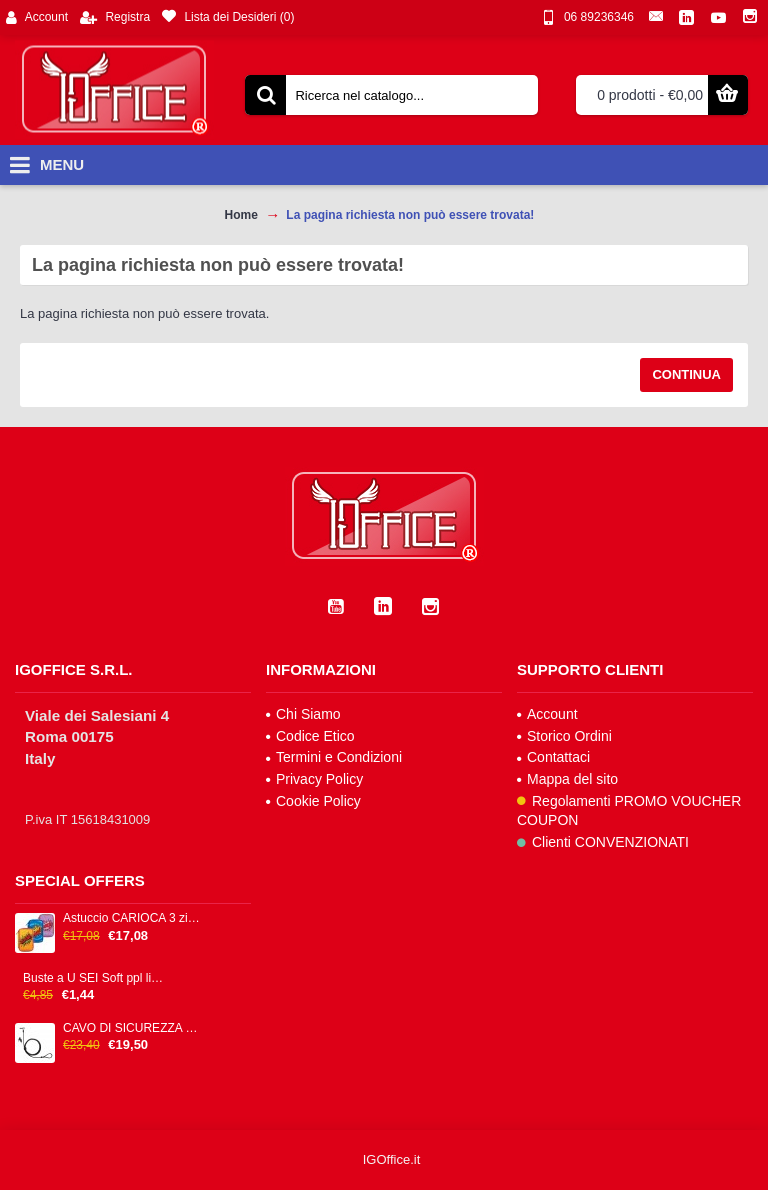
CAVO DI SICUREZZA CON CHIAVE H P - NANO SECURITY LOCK (134, 1028)
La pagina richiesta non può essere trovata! (410, 215)
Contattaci (553, 757)
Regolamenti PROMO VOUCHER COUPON (629, 811)
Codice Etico (310, 736)
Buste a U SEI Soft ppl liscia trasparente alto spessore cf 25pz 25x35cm (94, 978)
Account (547, 714)
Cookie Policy (313, 801)
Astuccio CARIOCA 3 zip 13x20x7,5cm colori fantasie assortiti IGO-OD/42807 (134, 918)
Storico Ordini (564, 736)
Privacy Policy (314, 779)
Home (241, 215)
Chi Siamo (303, 714)
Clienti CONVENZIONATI (603, 842)
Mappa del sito (567, 779)
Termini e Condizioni (334, 757)
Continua (686, 374)
